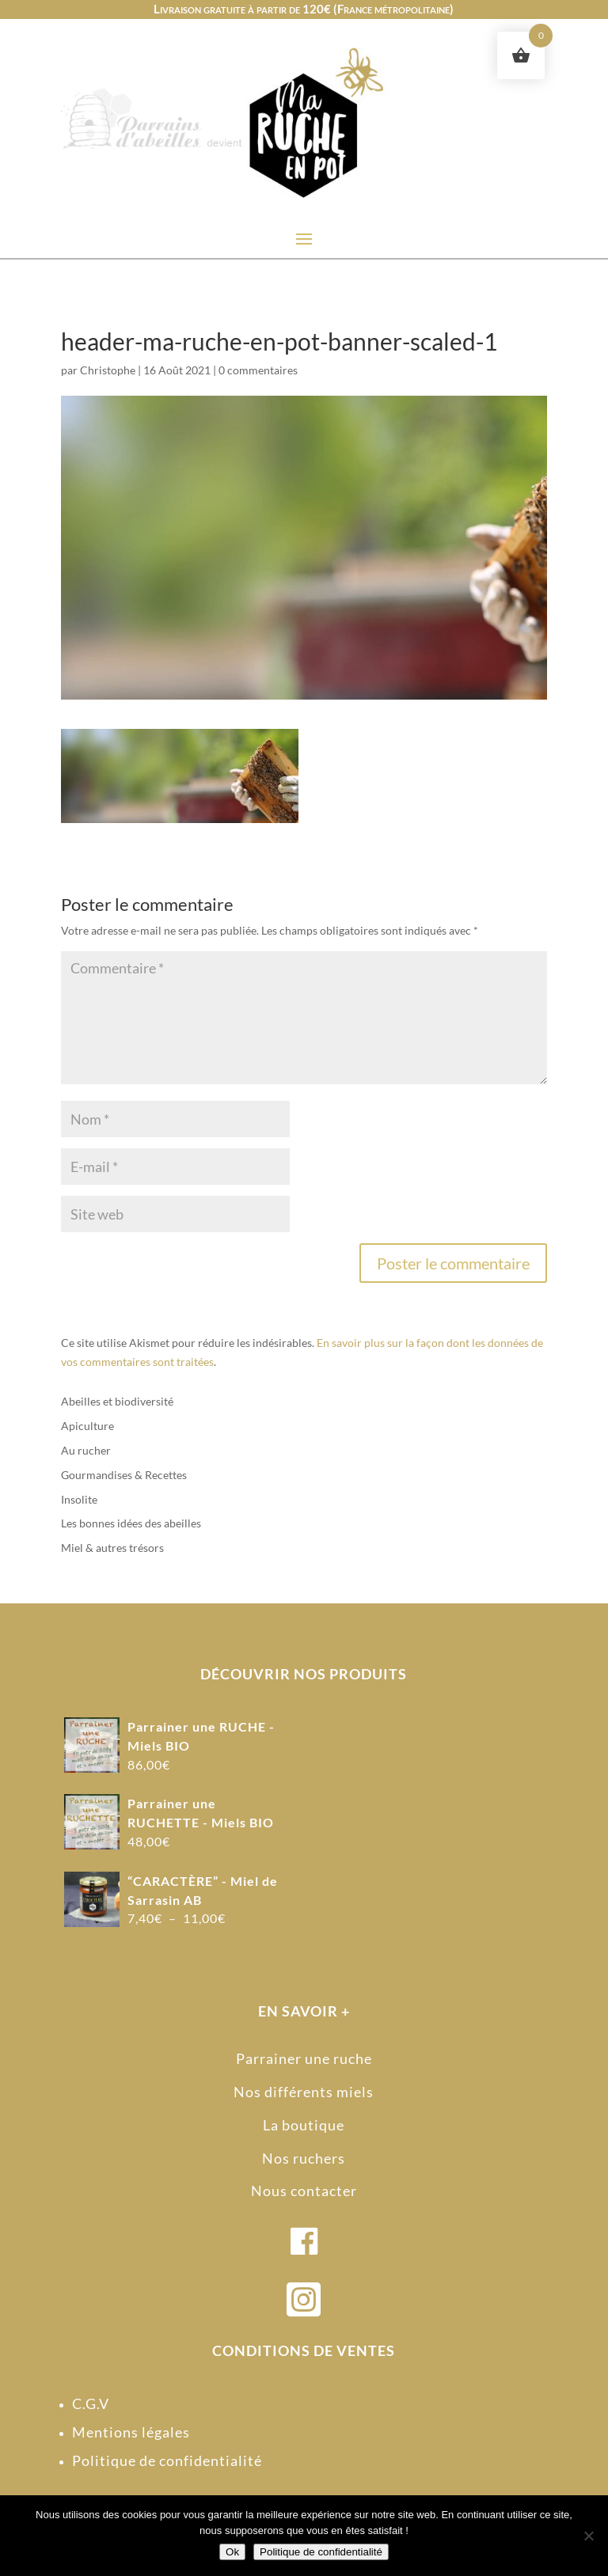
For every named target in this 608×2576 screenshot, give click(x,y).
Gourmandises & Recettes (124, 1474)
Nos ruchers (303, 2158)
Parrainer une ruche (304, 2058)
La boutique (303, 2125)
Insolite (79, 1499)
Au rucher (86, 1450)
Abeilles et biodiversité (117, 1401)
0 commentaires (258, 370)
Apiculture (87, 1425)
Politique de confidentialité (167, 2460)
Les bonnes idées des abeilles (131, 1523)
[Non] (588, 2536)
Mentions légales (131, 2432)
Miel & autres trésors (112, 1547)
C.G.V (90, 2403)
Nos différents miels (304, 2091)
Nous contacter (304, 2190)
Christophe (107, 370)
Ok (232, 2552)
